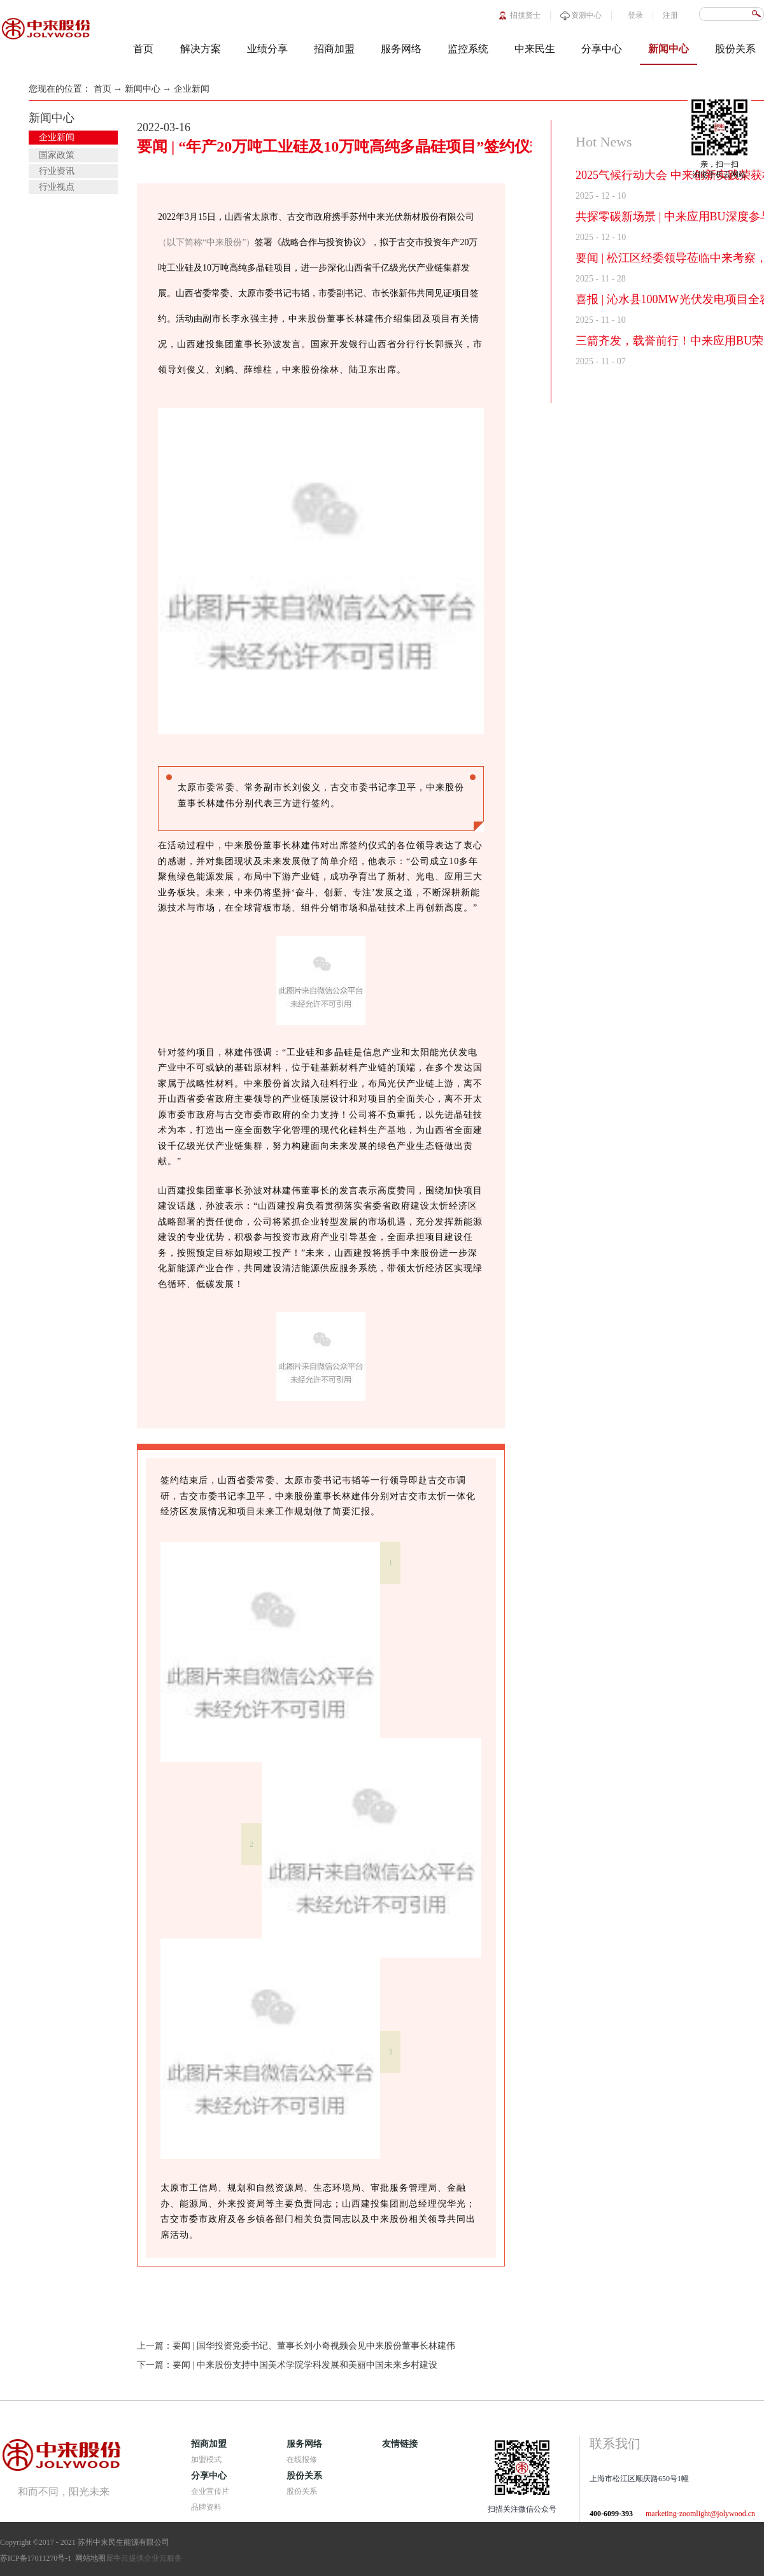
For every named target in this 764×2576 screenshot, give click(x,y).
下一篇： (287, 2365)
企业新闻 (191, 89)
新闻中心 (142, 89)
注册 (670, 15)
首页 (143, 48)
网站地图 (88, 2558)
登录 (635, 15)
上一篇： (296, 2346)
